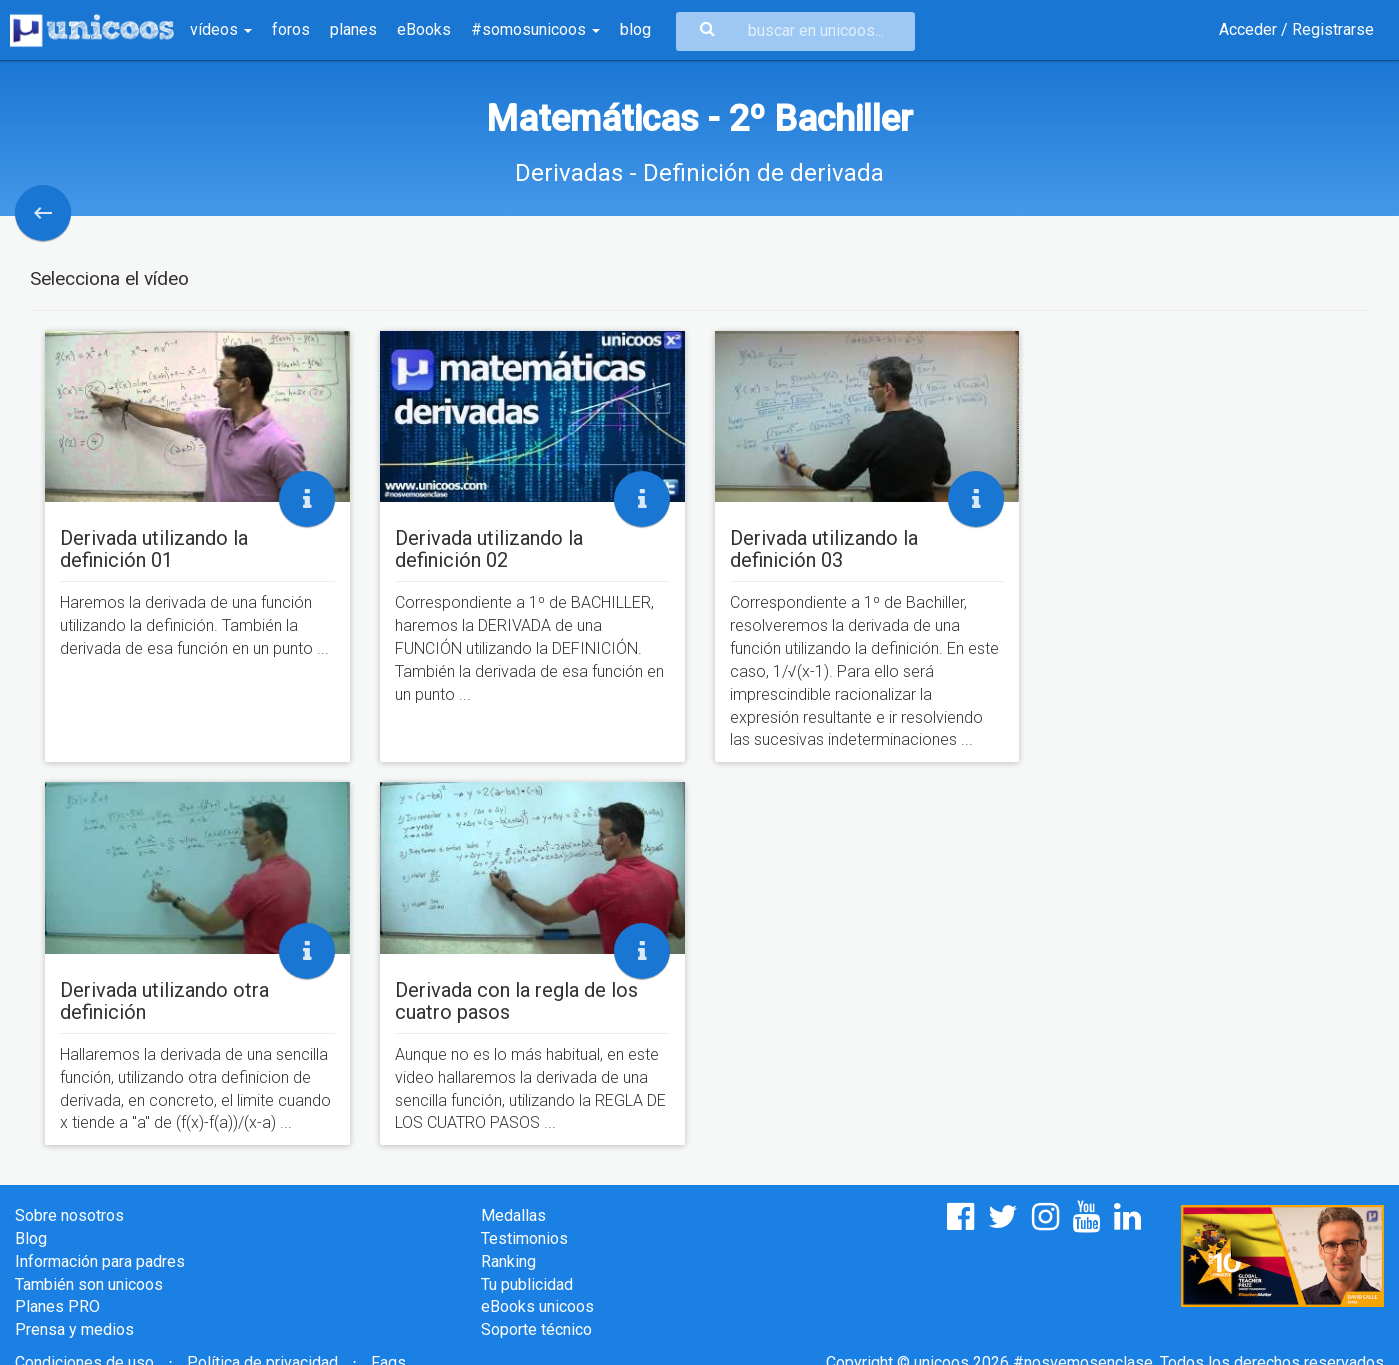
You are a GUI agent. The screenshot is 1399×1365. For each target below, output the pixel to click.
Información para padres (100, 1261)
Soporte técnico (536, 1329)
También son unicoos (89, 1284)
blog (635, 29)
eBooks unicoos (537, 1306)
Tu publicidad (527, 1284)
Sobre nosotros (69, 1215)
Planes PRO (57, 1306)
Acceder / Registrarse (1296, 29)
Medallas (513, 1215)
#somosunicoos (535, 29)
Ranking (508, 1261)
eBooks (424, 29)
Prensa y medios (74, 1329)
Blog (31, 1238)
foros (291, 29)
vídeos (221, 29)
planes (353, 29)
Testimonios (524, 1238)
